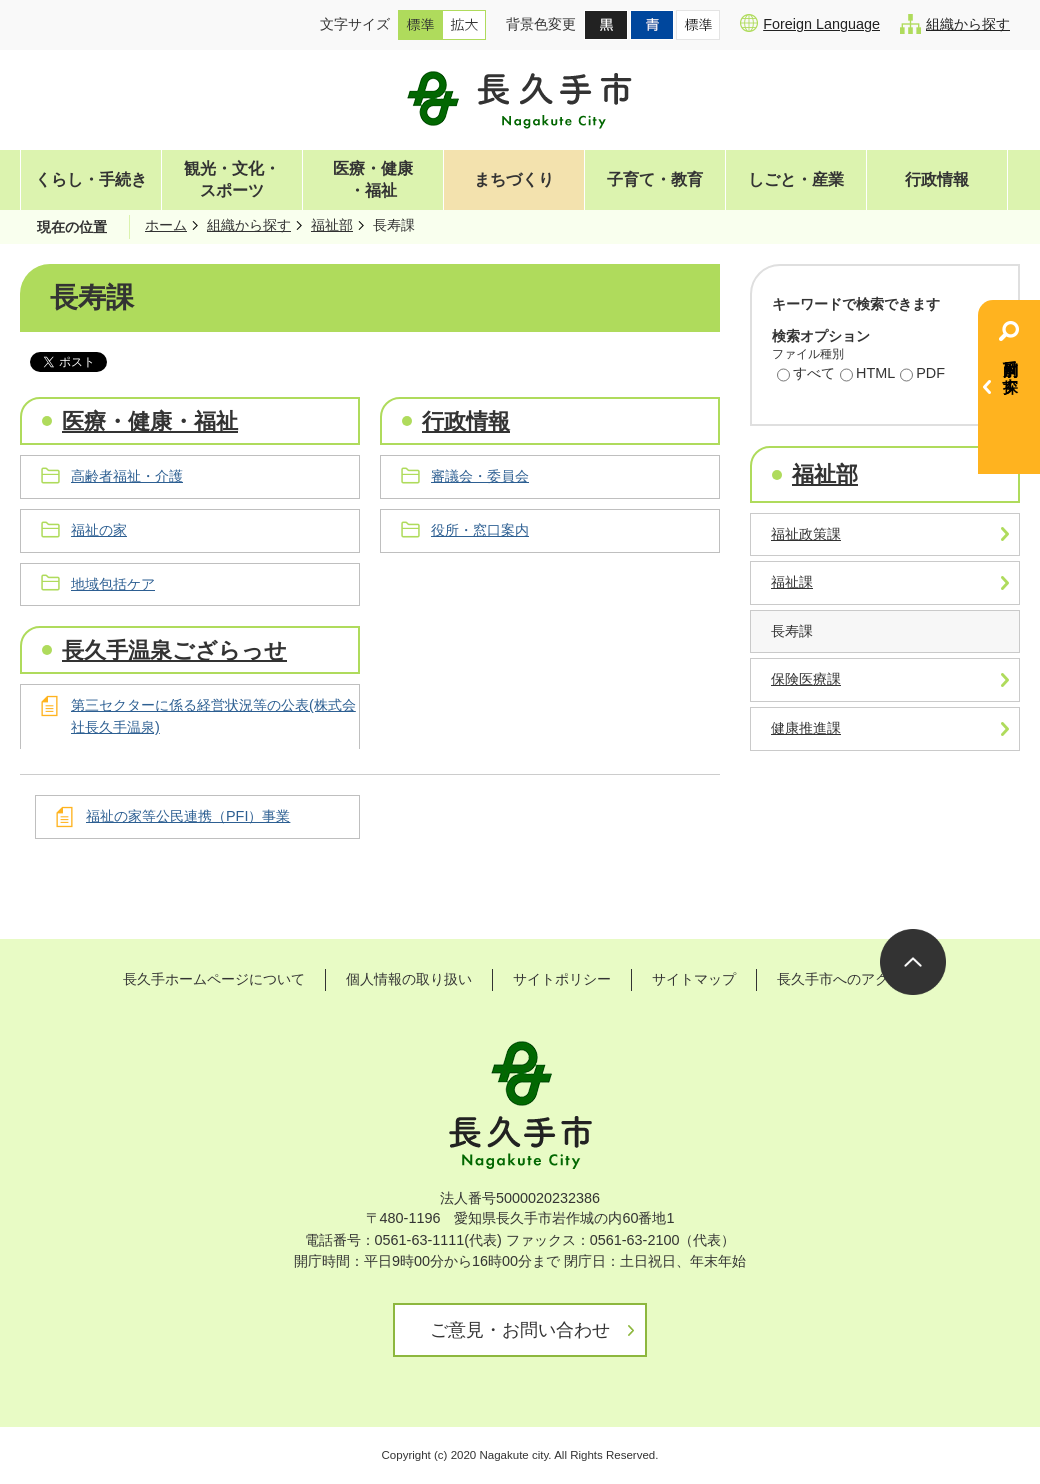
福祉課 (792, 582)
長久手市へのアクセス (847, 979)
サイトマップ (694, 979)
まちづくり (514, 179)
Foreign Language (810, 23)
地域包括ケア (113, 584)
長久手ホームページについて (214, 979)
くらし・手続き (91, 179)
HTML (867, 375)
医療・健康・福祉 (373, 179)
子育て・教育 (655, 179)
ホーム (166, 225)
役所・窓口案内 (480, 530)
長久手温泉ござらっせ (174, 650)
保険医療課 (806, 679)
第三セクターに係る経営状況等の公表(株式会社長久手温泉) (213, 716)
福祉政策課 (806, 534)
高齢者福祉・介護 (127, 476)
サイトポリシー (562, 979)
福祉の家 (99, 530)
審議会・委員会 (480, 476)
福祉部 (332, 225)
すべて (806, 375)
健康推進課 (806, 728)
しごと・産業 (796, 179)
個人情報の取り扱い (409, 979)
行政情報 (937, 179)
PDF (922, 375)
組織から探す (955, 24)
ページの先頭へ (913, 962)
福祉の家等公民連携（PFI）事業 (188, 816)
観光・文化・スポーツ (232, 179)
